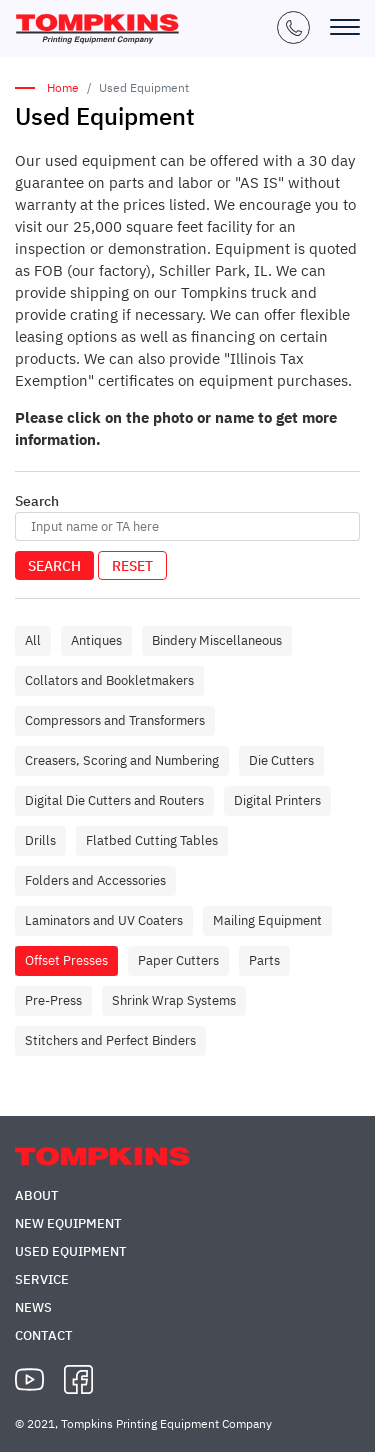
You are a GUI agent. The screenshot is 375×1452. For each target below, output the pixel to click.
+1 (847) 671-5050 (293, 27)
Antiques (96, 640)
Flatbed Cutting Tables (152, 840)
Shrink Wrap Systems (174, 1000)
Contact (44, 1335)
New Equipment (68, 1223)
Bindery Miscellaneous (217, 640)
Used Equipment (71, 1251)
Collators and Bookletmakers (109, 680)
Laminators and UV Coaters (104, 920)
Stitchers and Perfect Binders (110, 1040)
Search (54, 566)
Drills (40, 840)
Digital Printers (277, 800)
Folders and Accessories (95, 880)
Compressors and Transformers (115, 720)
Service (42, 1279)
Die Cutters (281, 760)
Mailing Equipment (267, 920)
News (33, 1307)
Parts (264, 960)
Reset (132, 566)
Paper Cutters (178, 960)
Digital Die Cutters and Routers (114, 800)
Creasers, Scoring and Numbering (122, 760)
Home (63, 87)
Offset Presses (66, 960)
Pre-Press (53, 1000)
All (33, 640)
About (37, 1195)
